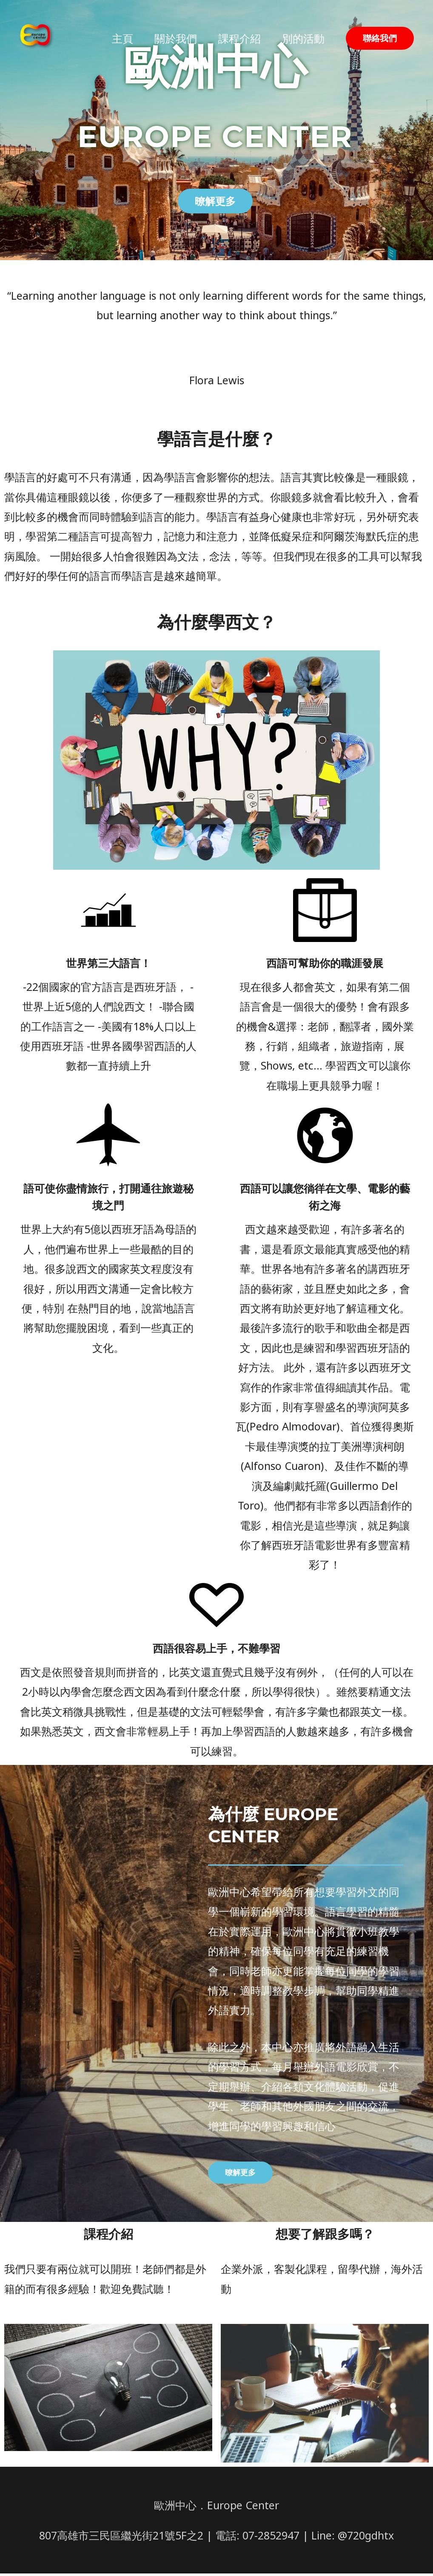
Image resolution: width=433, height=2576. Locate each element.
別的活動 (303, 48)
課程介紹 (239, 48)
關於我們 (175, 48)
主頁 (122, 48)
